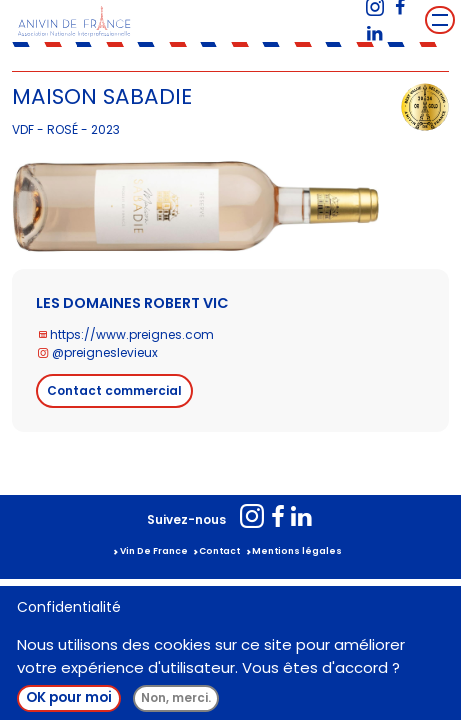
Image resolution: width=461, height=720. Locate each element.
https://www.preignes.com (132, 334)
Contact (219, 551)
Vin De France (154, 551)
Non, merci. (176, 697)
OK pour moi (69, 697)
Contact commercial (114, 390)
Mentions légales (297, 551)
